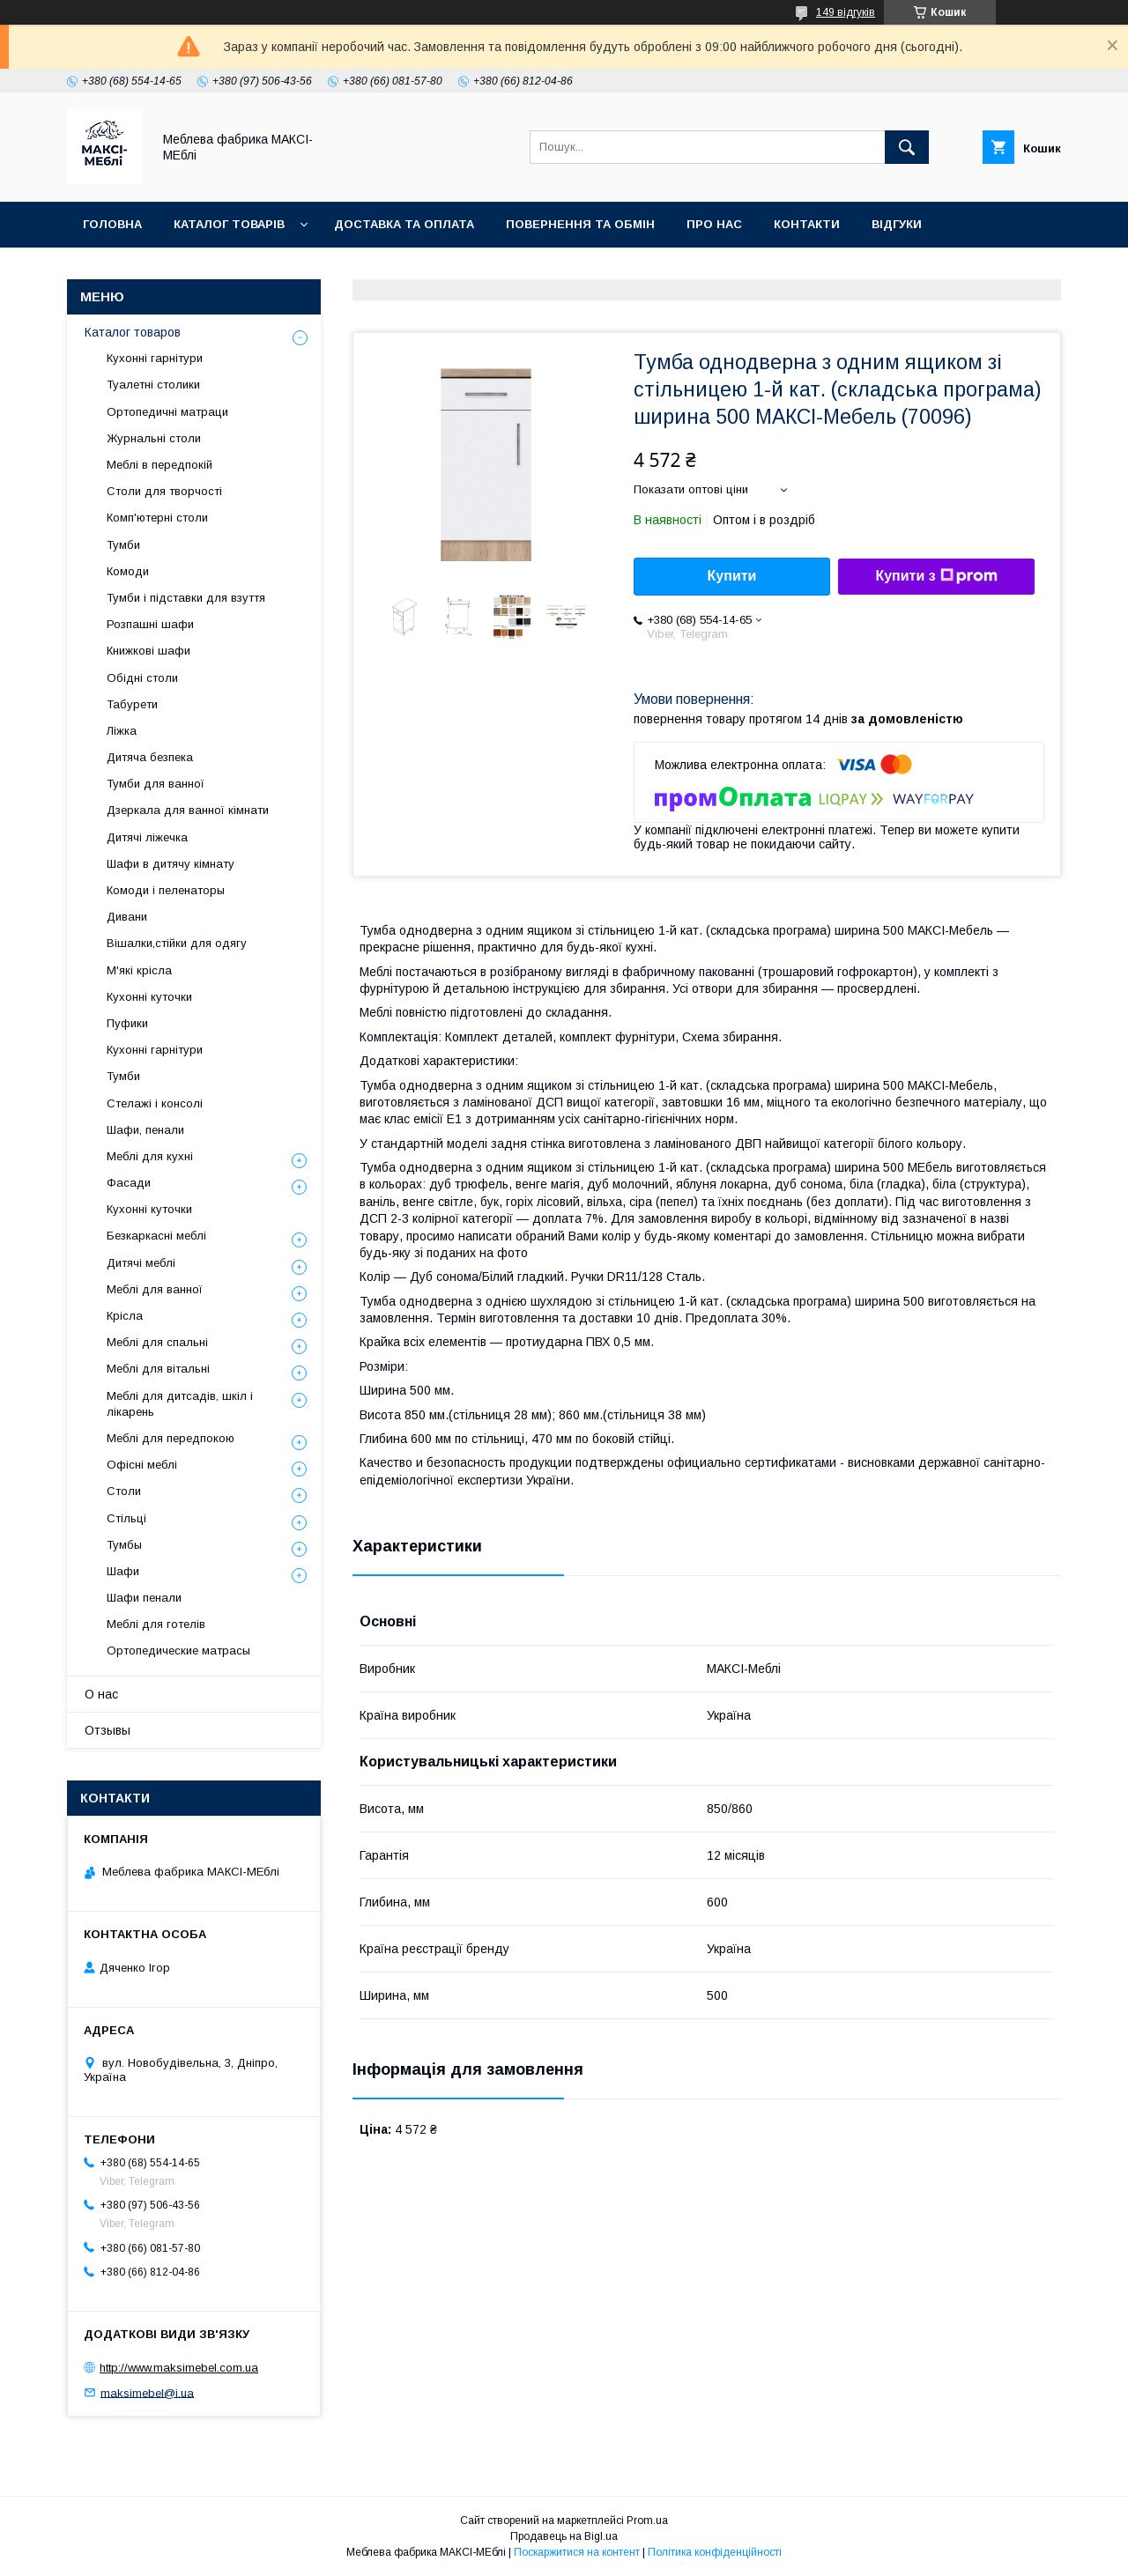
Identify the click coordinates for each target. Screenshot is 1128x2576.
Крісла (125, 1315)
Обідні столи (142, 678)
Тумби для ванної (155, 783)
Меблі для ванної (155, 1289)
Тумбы (124, 1544)
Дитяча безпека (150, 757)
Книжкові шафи (148, 650)
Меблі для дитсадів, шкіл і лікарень (180, 1403)
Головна (112, 224)
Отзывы (107, 1730)
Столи (124, 1491)
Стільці (126, 1518)
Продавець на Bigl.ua (564, 2536)
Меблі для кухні (150, 1156)
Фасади (129, 1182)
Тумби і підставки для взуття (186, 597)
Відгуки (897, 224)
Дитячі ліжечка (147, 837)
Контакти (807, 224)
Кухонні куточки (149, 996)
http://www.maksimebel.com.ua (179, 2367)
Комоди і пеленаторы (166, 890)
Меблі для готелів (156, 1624)
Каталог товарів (229, 224)
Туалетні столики (153, 384)
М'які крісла (139, 970)
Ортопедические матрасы (178, 1650)
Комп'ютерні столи (157, 517)
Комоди (128, 571)
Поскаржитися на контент (577, 2552)
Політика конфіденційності (715, 2552)
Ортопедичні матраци (167, 411)
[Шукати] (907, 147)
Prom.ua (647, 2520)
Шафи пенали (144, 1597)
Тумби (123, 544)
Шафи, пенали (145, 1129)
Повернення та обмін (580, 224)
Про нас (714, 224)
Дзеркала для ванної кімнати (188, 810)
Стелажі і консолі (155, 1103)
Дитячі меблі (141, 1262)
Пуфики (127, 1023)
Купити (732, 575)
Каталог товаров (133, 332)
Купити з (936, 576)
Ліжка (122, 730)
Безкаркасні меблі (156, 1235)
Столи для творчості (164, 491)
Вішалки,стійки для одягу (177, 943)
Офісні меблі (142, 1464)
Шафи (123, 1571)
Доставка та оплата (404, 224)
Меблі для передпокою (170, 1438)
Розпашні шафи (150, 624)
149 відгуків (845, 12)
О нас (101, 1694)
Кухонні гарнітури (155, 358)
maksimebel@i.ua (147, 2392)
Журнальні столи (154, 438)
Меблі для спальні (157, 1342)
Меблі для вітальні (158, 1368)
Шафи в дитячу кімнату (170, 863)
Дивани (127, 916)
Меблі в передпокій (159, 464)
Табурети (132, 704)
